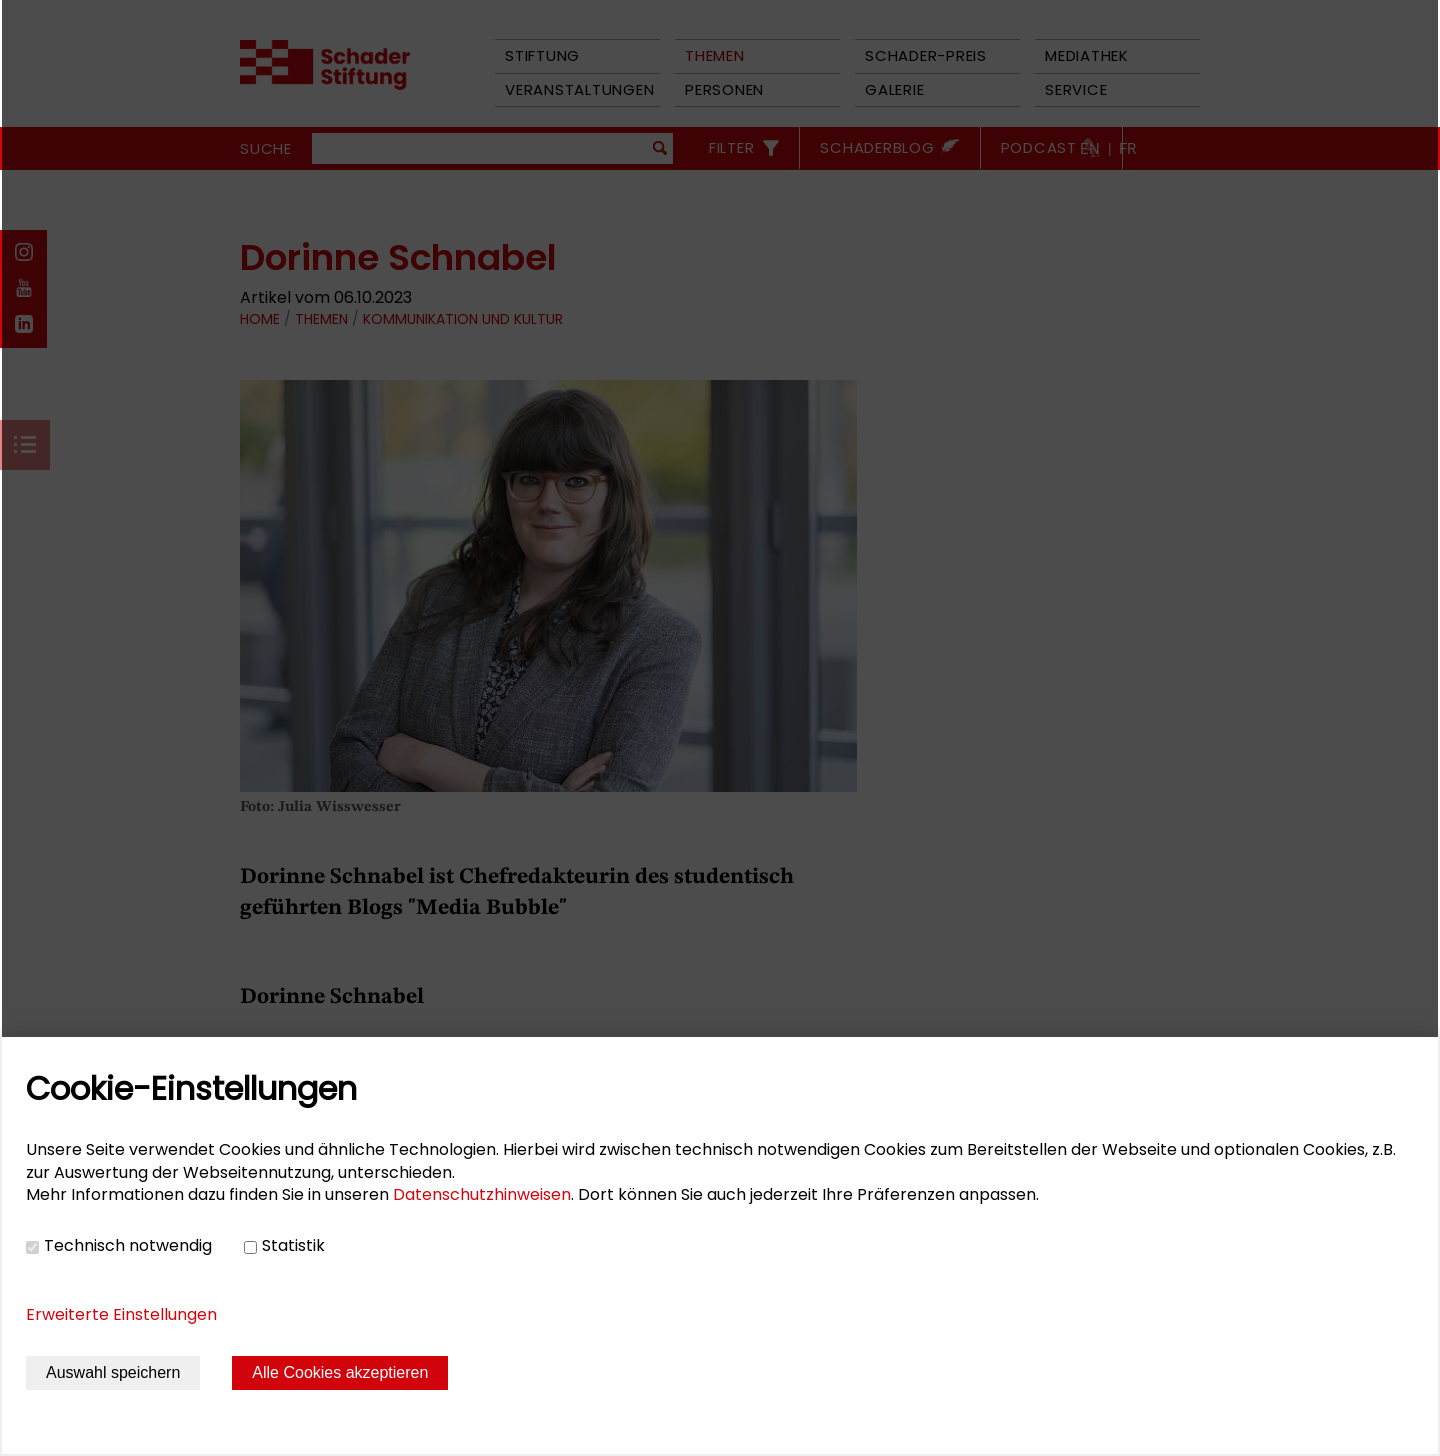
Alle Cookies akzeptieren (340, 1372)
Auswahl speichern (113, 1372)
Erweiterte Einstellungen (121, 1314)
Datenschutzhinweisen (482, 1194)
